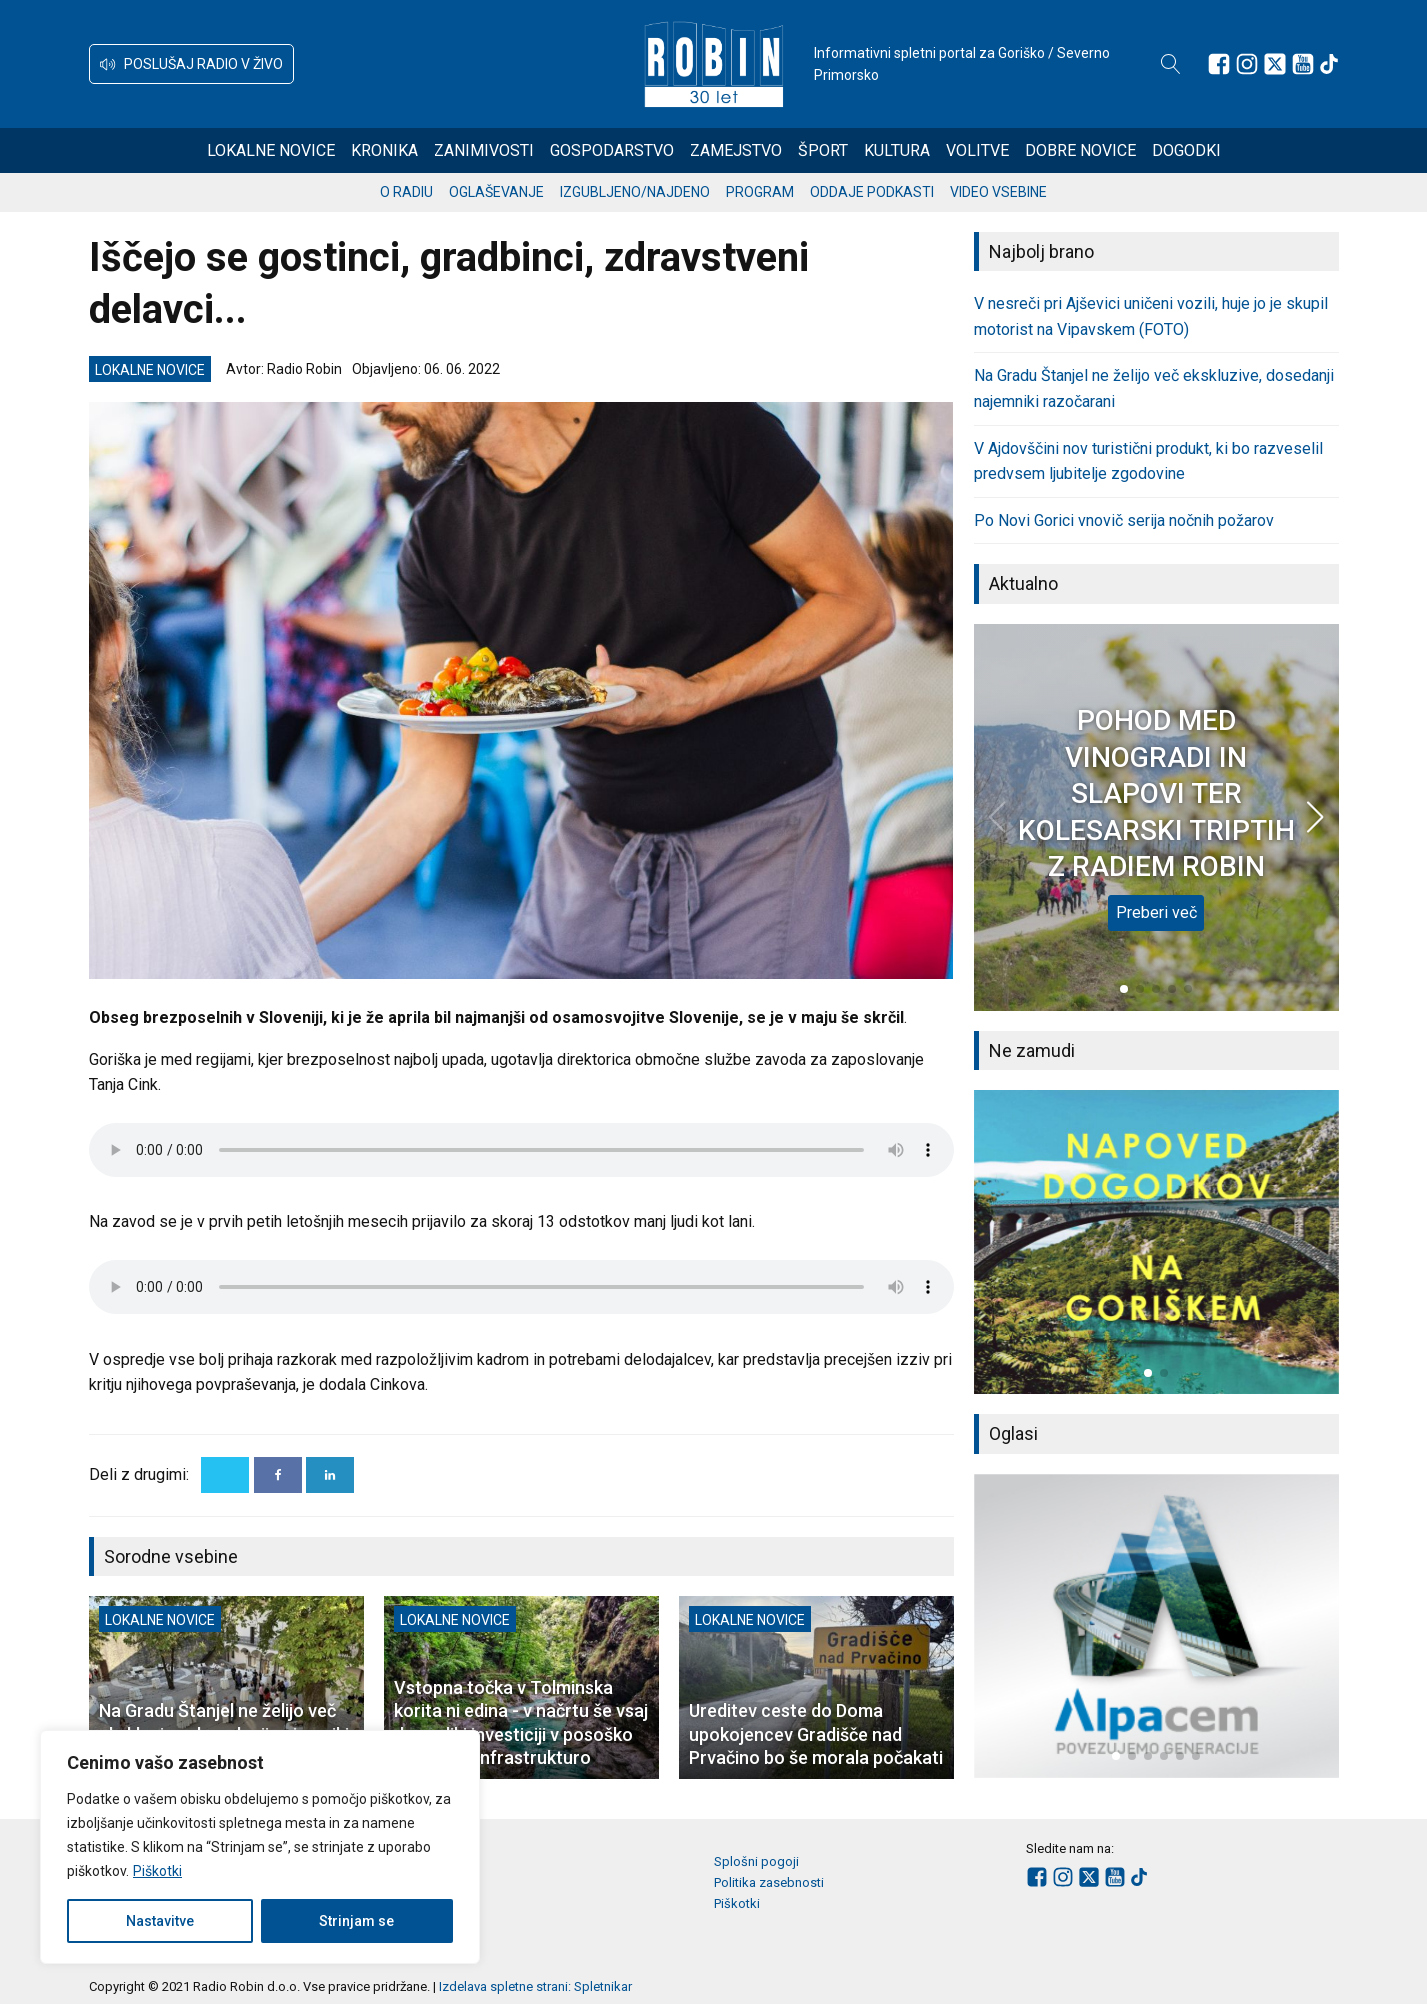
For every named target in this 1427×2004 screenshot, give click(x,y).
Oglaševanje (496, 192)
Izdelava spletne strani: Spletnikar (535, 1986)
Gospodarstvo (612, 150)
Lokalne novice (271, 150)
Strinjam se (356, 1921)
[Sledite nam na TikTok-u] (1329, 64)
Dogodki (1186, 150)
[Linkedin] (330, 1475)
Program (760, 192)
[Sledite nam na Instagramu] (1247, 64)
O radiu (406, 192)
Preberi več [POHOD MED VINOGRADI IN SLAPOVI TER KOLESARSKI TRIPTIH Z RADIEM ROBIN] (1156, 912)
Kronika (384, 150)
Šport (823, 150)
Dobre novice (1080, 150)
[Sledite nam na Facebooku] (1219, 64)
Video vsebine (998, 192)
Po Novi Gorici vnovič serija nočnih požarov (1124, 520)
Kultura (897, 150)
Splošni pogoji (756, 1861)
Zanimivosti (484, 150)
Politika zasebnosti (769, 1882)
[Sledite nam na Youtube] (1303, 64)
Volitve (977, 150)
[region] (260, 1847)
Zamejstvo (736, 150)
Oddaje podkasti (872, 192)
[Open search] (1171, 64)
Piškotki (157, 1871)
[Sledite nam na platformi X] (1275, 64)
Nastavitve (160, 1921)
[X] (225, 1475)
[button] (191, 64)
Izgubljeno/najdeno (635, 192)
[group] (1156, 1242)
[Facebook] (278, 1475)
